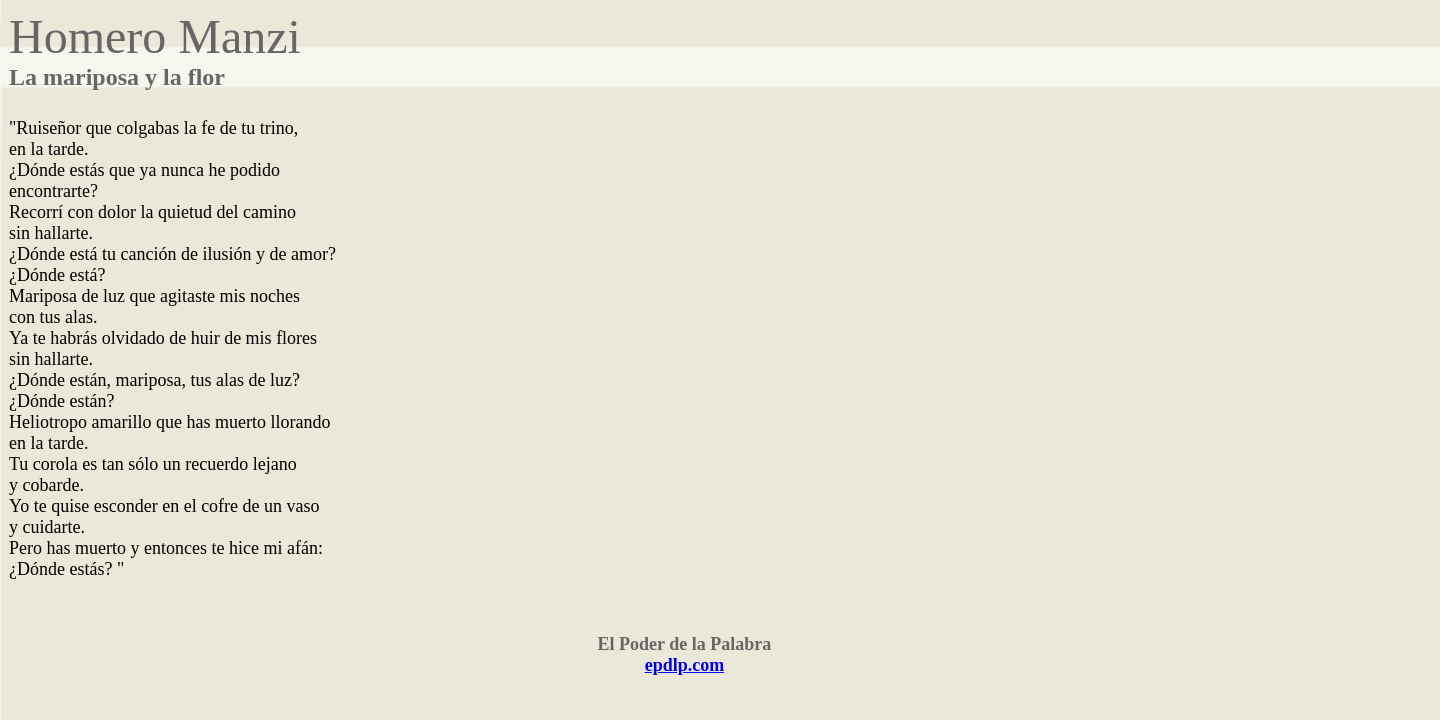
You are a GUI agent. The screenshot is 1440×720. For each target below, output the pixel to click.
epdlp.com (685, 665)
